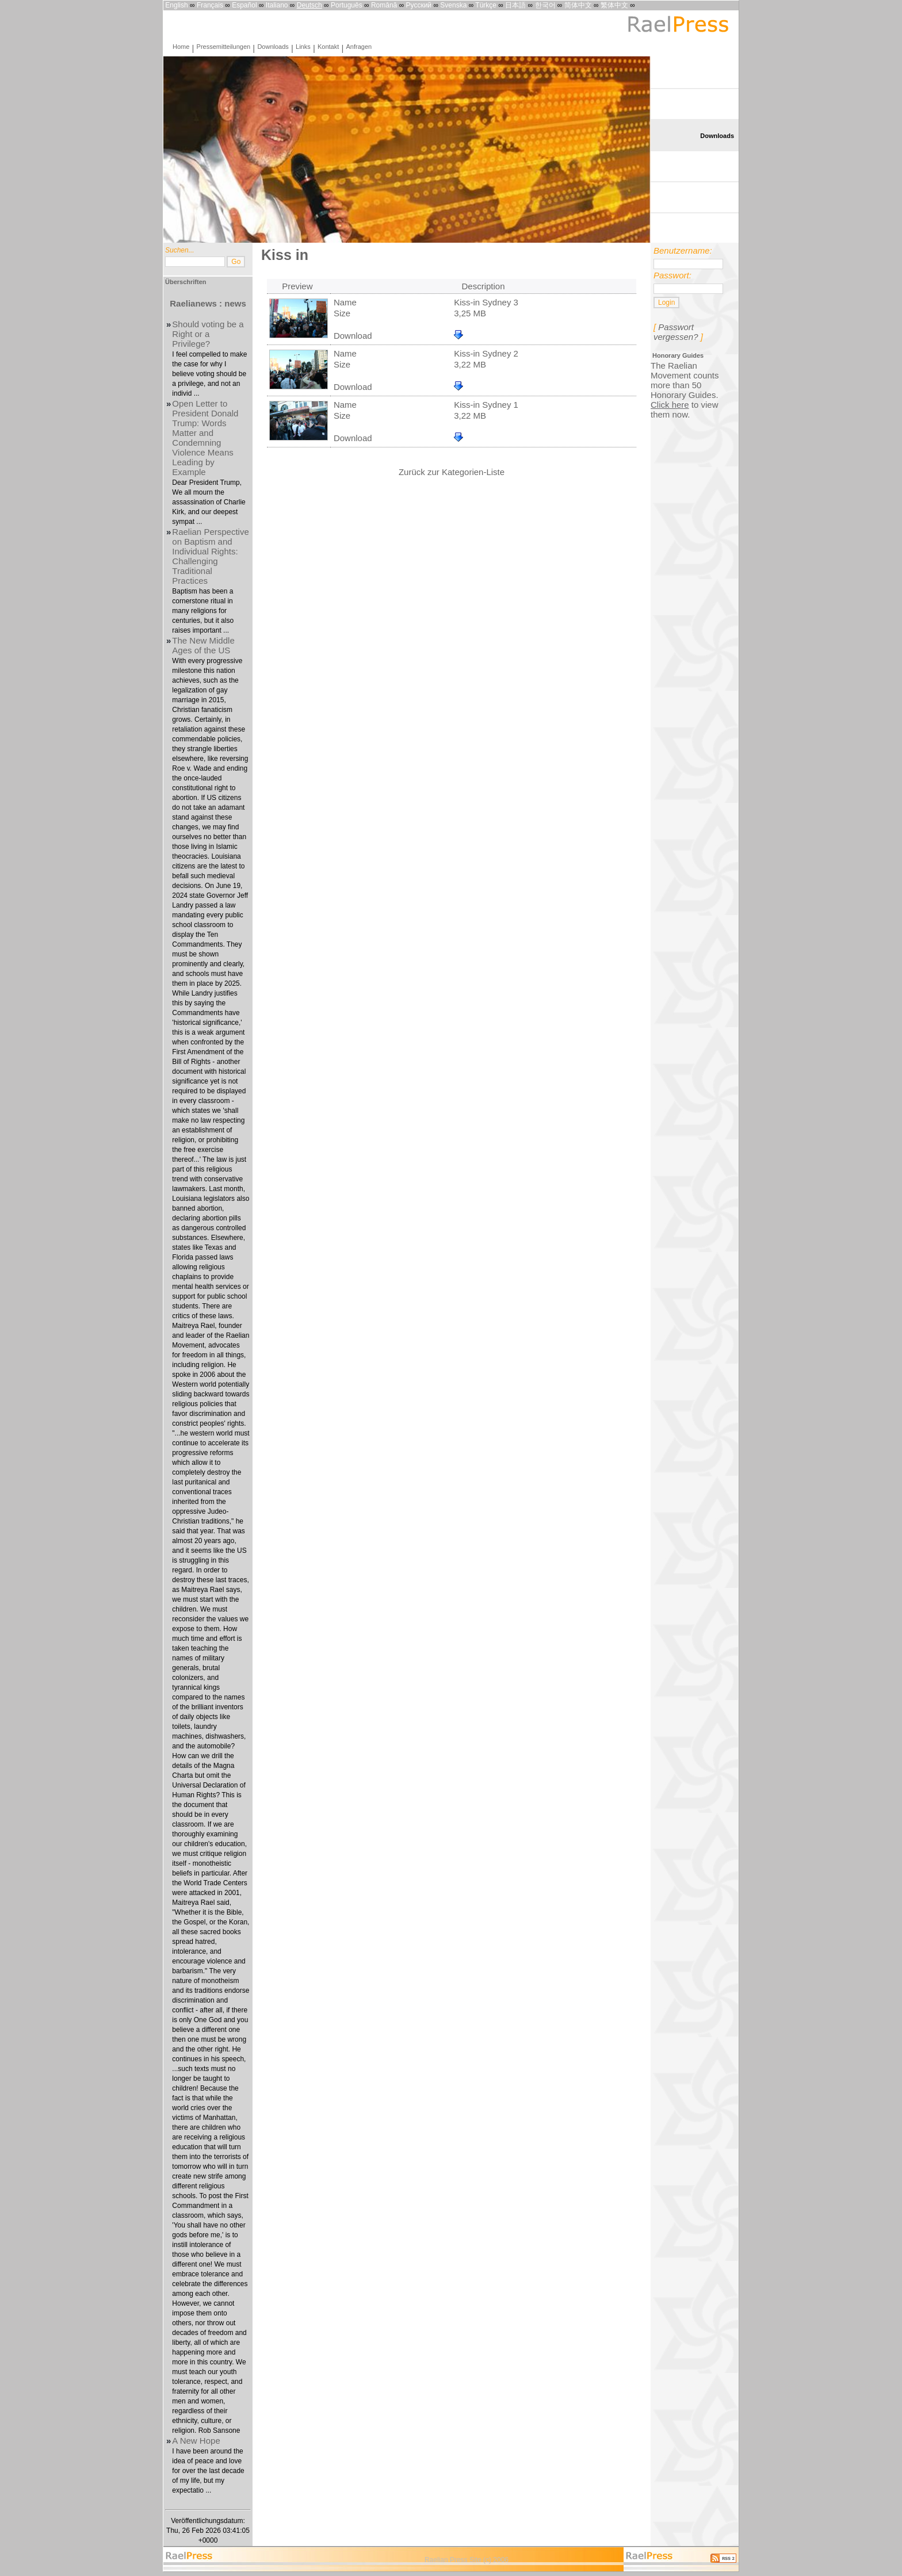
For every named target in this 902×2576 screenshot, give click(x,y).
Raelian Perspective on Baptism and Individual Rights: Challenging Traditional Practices (210, 556)
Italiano (277, 5)
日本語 (515, 5)
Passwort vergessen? (675, 332)
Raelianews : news (208, 303)
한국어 (545, 5)
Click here (670, 404)
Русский (419, 5)
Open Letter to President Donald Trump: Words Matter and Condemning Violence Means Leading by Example (205, 438)
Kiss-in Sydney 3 (486, 302)
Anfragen (359, 46)
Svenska (453, 5)
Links (303, 46)
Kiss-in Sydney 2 (486, 353)
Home (181, 46)
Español (244, 5)
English (176, 5)
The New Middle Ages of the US (203, 645)
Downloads (272, 46)
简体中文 (578, 5)
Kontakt (328, 46)
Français (210, 5)
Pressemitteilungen (224, 46)
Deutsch (309, 5)
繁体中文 (614, 5)
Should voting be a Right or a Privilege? (207, 334)
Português (346, 5)
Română (384, 5)
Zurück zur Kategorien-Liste (451, 472)
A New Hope (196, 2440)
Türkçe (485, 5)
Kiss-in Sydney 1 (486, 404)
